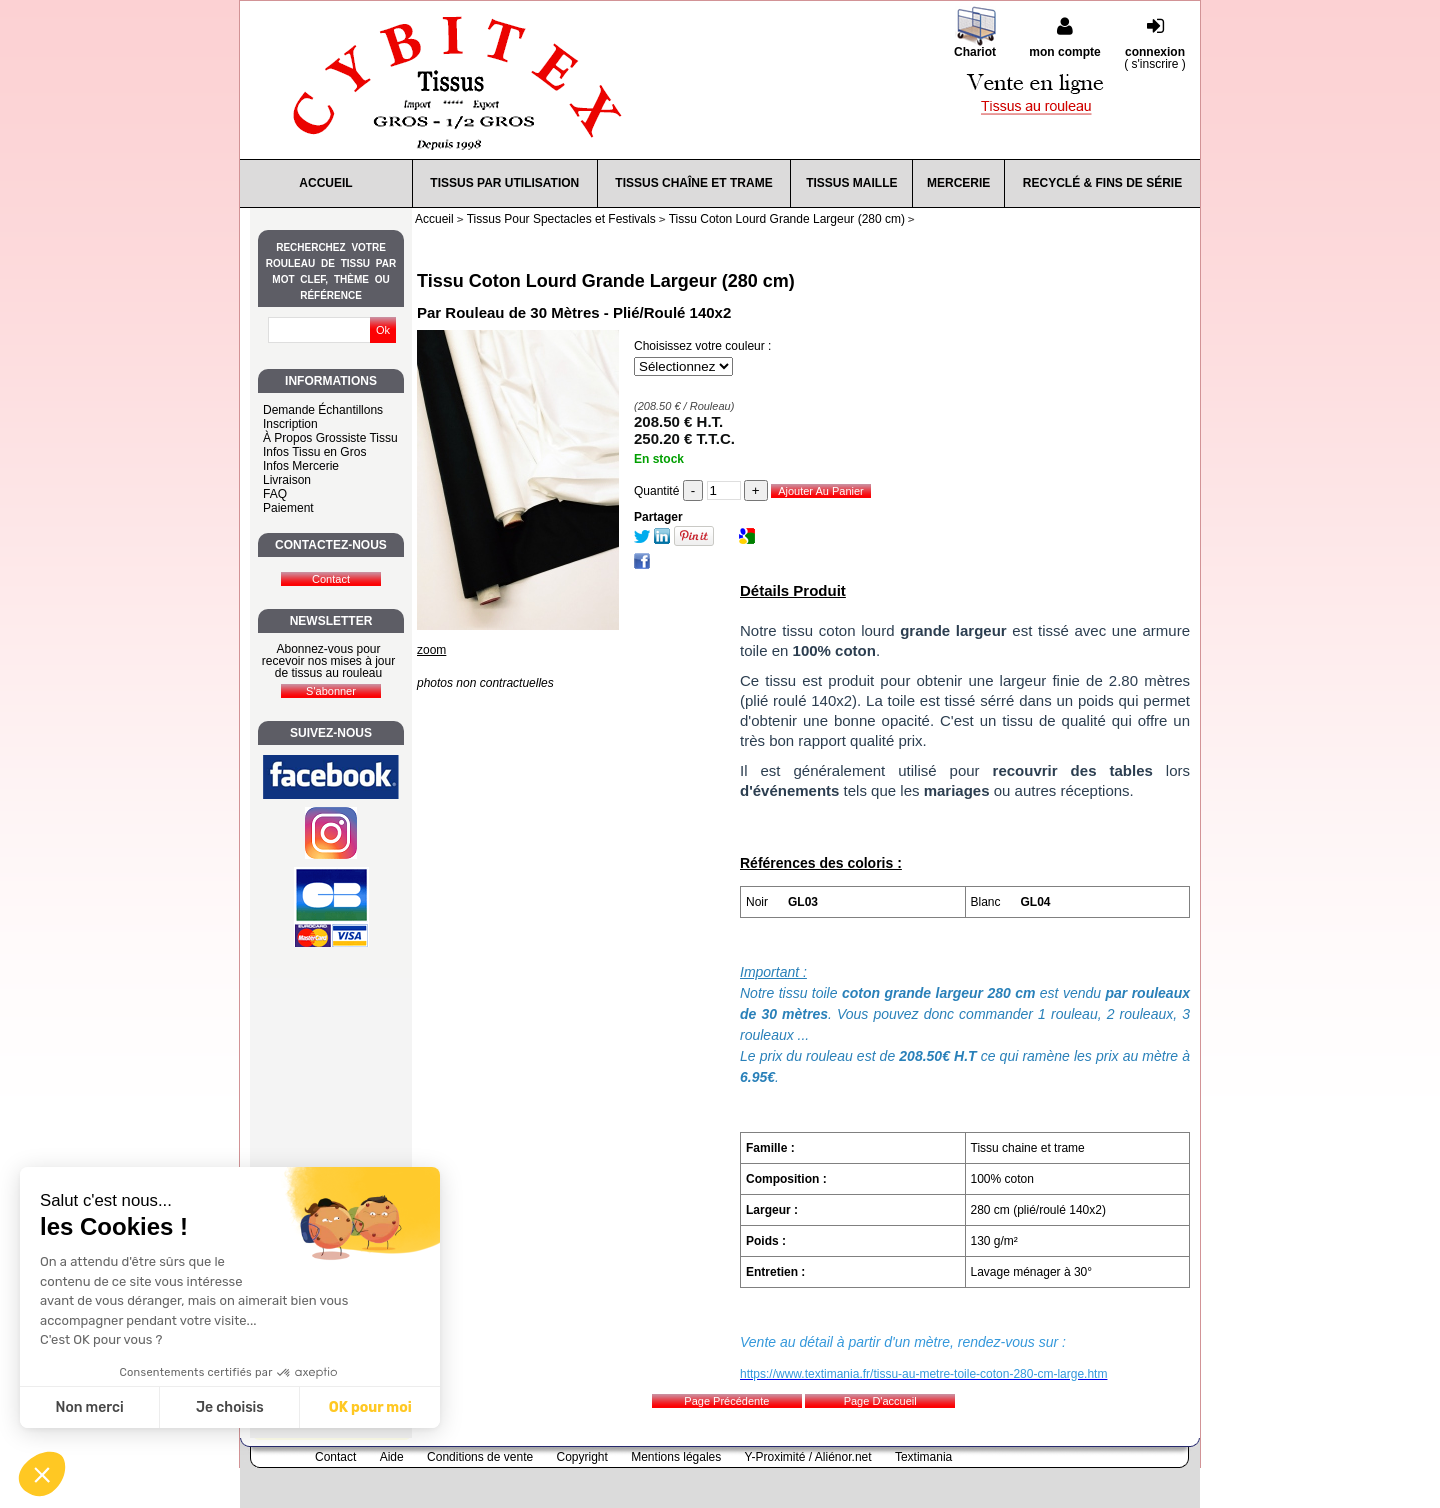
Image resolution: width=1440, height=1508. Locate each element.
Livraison (287, 480)
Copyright (582, 1457)
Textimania (923, 1457)
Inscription (290, 424)
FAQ (275, 494)
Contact (335, 1457)
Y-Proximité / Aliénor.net (808, 1457)
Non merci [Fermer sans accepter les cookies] (89, 1407)
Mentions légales (676, 1457)
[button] (42, 1474)
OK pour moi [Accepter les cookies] (370, 1407)
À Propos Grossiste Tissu (330, 438)
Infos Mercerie (301, 466)
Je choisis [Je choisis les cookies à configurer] (230, 1407)
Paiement (288, 508)
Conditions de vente (480, 1457)
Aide (392, 1457)
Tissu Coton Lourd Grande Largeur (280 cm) (606, 281)
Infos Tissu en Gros (314, 452)
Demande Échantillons (323, 410)
